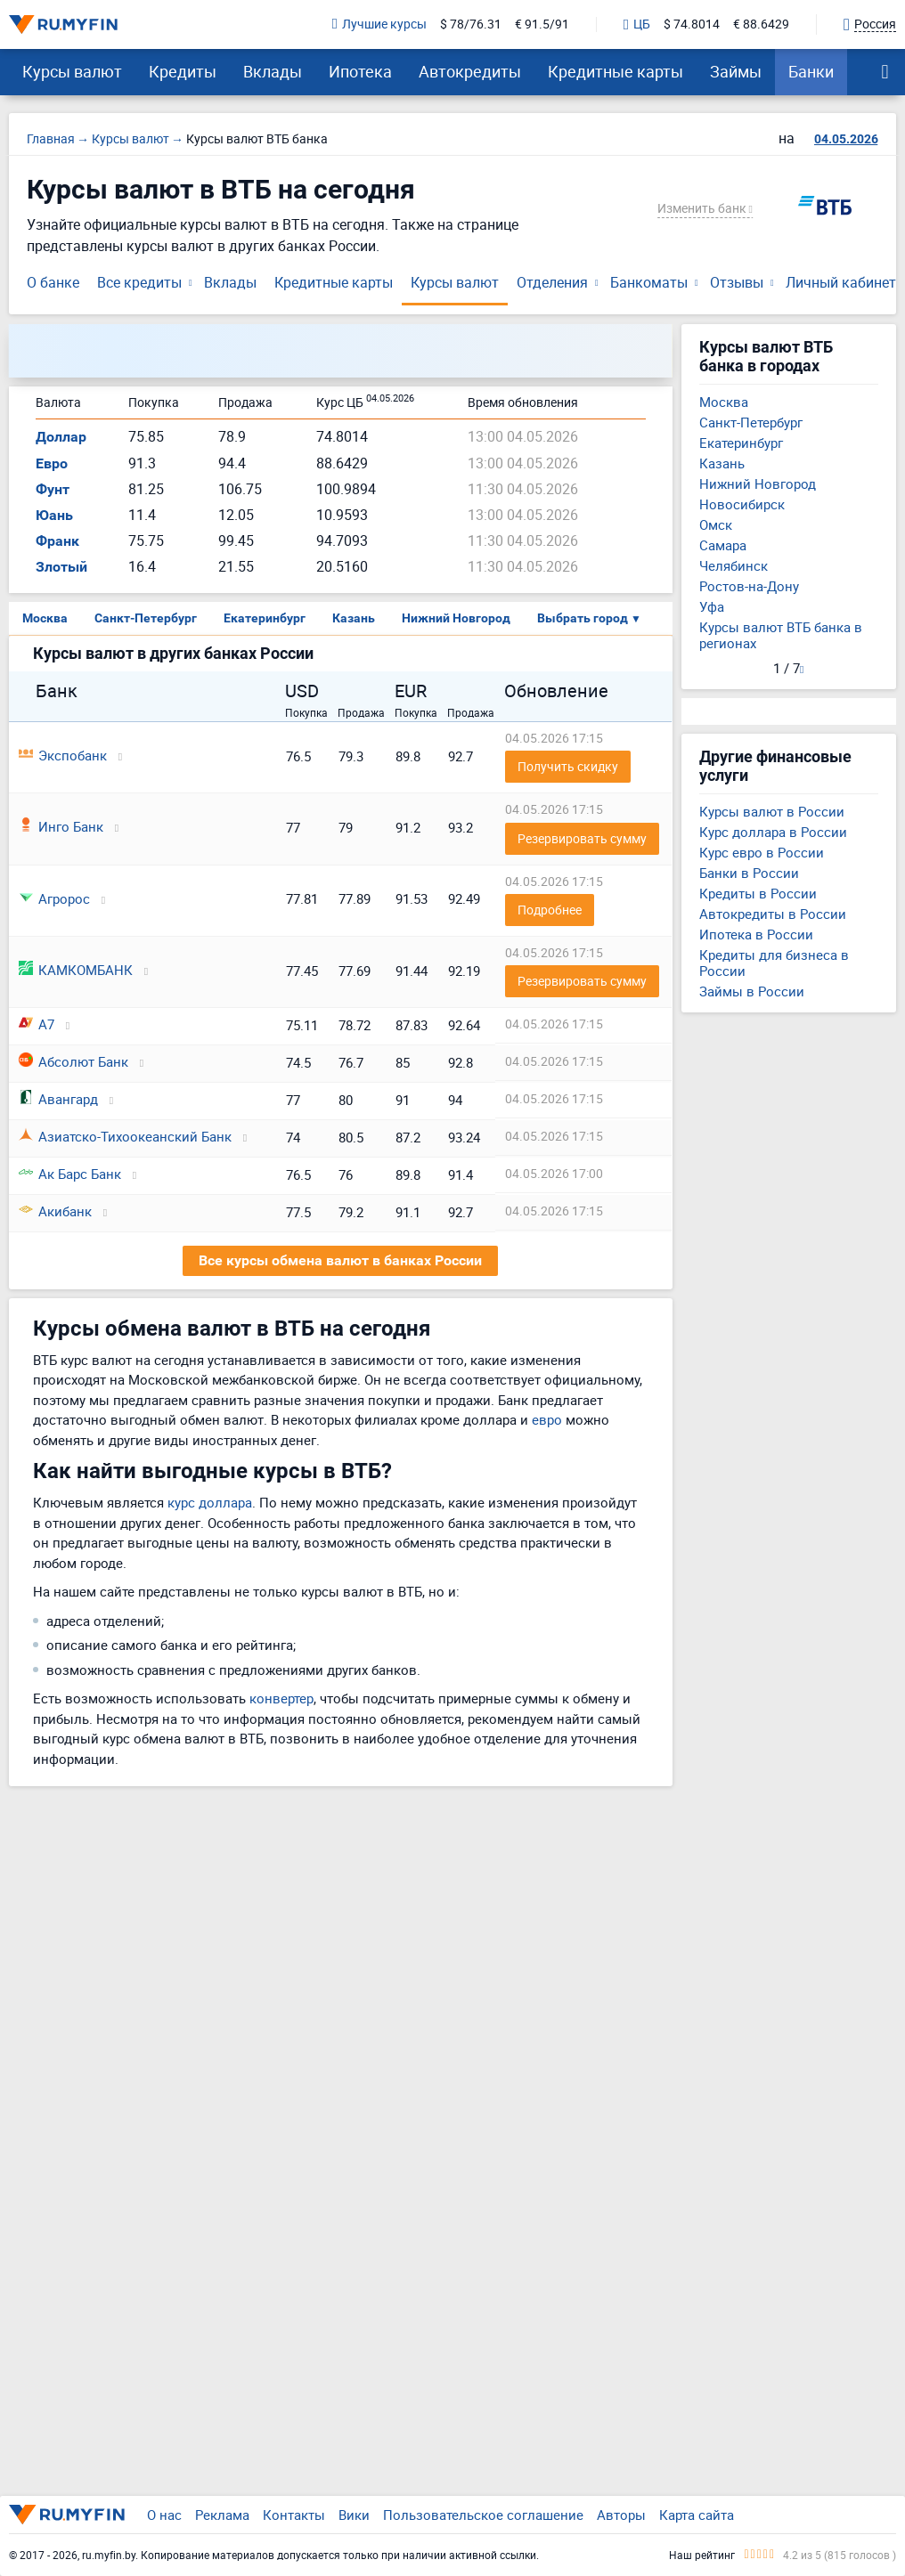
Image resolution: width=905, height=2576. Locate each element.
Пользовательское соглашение (483, 2515)
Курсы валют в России (771, 811)
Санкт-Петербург (145, 618)
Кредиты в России (758, 893)
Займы (736, 71)
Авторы (621, 2515)
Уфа (711, 606)
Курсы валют (72, 71)
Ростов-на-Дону (749, 586)
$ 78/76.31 (470, 24)
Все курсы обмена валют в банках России (340, 1260)
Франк (57, 540)
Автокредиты (470, 71)
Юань (54, 515)
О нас (164, 2515)
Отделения (552, 282)
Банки (811, 71)
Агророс (54, 898)
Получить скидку (568, 766)
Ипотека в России (756, 934)
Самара (722, 545)
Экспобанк (63, 755)
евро (547, 1419)
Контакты (294, 2515)
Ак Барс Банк (70, 1173)
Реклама (222, 2515)
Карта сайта (696, 2515)
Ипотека (360, 71)
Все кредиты (139, 282)
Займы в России (751, 991)
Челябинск (733, 565)
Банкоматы (649, 282)
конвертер (281, 1698)
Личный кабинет (841, 282)
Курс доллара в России (773, 832)
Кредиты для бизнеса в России (774, 963)
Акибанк (55, 1211)
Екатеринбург (265, 618)
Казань (353, 618)
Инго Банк (61, 826)
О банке (53, 282)
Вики (354, 2515)
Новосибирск (742, 504)
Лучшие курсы (379, 24)
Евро (52, 463)
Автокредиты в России (772, 914)
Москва (45, 618)
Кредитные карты (615, 71)
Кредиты (182, 71)
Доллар (61, 436)
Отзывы (736, 282)
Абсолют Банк (73, 1061)
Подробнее (550, 909)
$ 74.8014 (692, 24)
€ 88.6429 (761, 24)
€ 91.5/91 (542, 24)
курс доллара (209, 1502)
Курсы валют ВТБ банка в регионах (780, 635)
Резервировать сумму (582, 838)
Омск (715, 524)
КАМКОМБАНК (76, 970)
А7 (36, 1024)
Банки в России (749, 873)
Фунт (52, 489)
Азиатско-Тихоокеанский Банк (125, 1136)
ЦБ (637, 25)
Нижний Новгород (456, 618)
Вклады (272, 71)
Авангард (58, 1099)
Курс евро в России (761, 852)
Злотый (61, 566)
